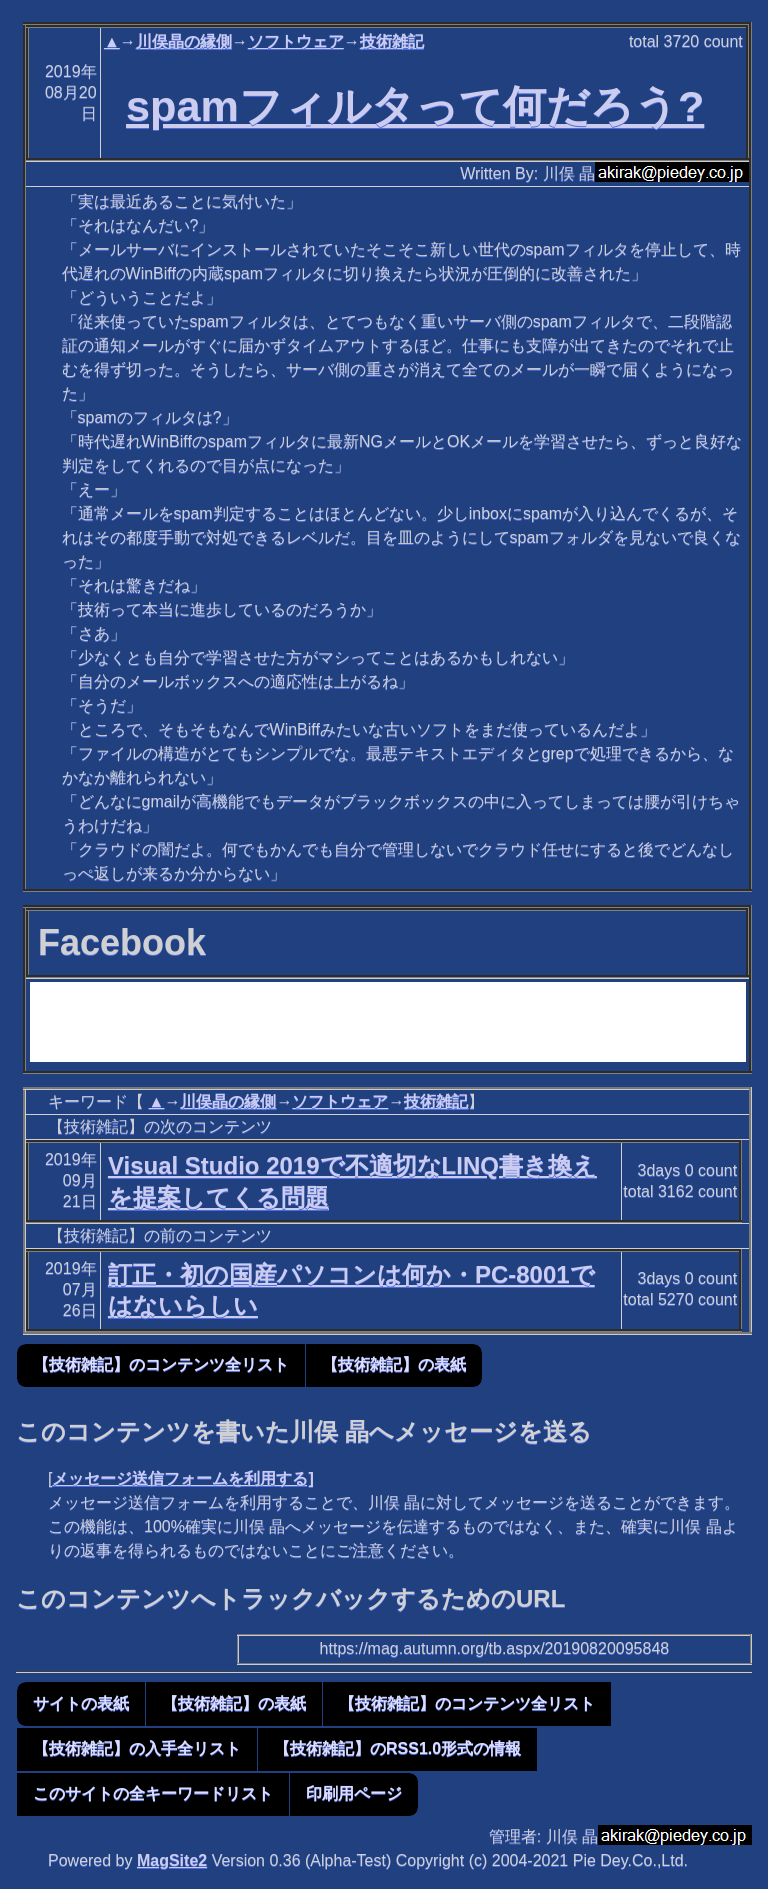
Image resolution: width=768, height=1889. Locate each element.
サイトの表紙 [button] (81, 1703)
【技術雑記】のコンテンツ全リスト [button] (161, 1364)
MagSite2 (172, 1860)
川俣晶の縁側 (184, 41)
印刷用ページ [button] (354, 1793)
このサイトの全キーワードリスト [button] (153, 1793)
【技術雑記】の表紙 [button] (394, 1364)
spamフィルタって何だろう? (415, 106)
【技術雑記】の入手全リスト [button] (137, 1748)
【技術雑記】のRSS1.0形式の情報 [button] (397, 1748)
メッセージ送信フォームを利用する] (182, 1478)
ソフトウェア (296, 41)
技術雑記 (392, 41)
